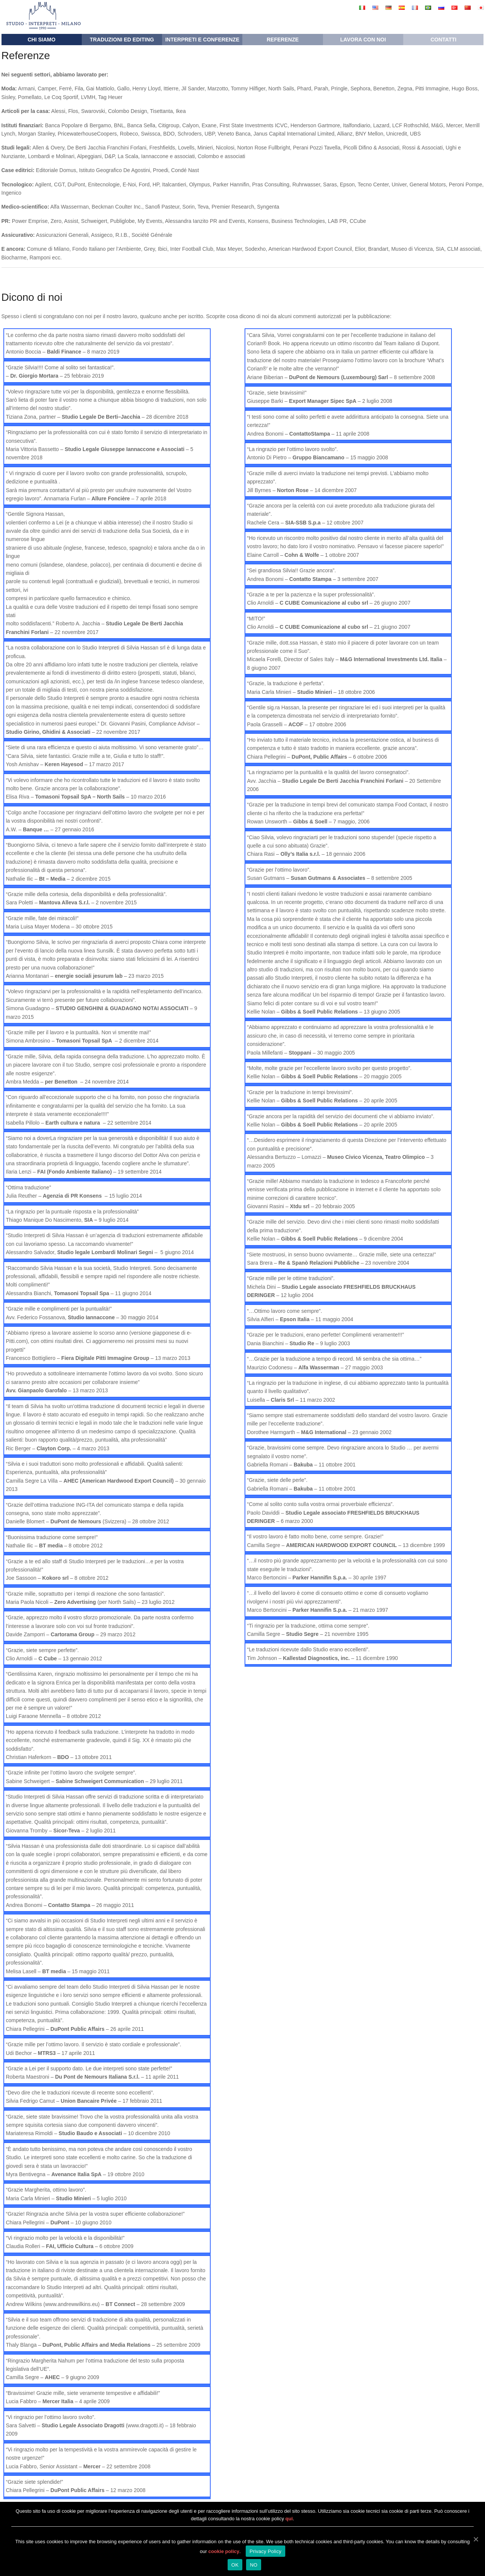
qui (289, 2518)
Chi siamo (41, 40)
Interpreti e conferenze (202, 40)
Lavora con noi (363, 40)
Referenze (283, 40)
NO (253, 2565)
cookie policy (223, 2551)
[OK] (475, 2539)
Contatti (443, 40)
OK (235, 2565)
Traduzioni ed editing (122, 40)
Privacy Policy (265, 2551)
